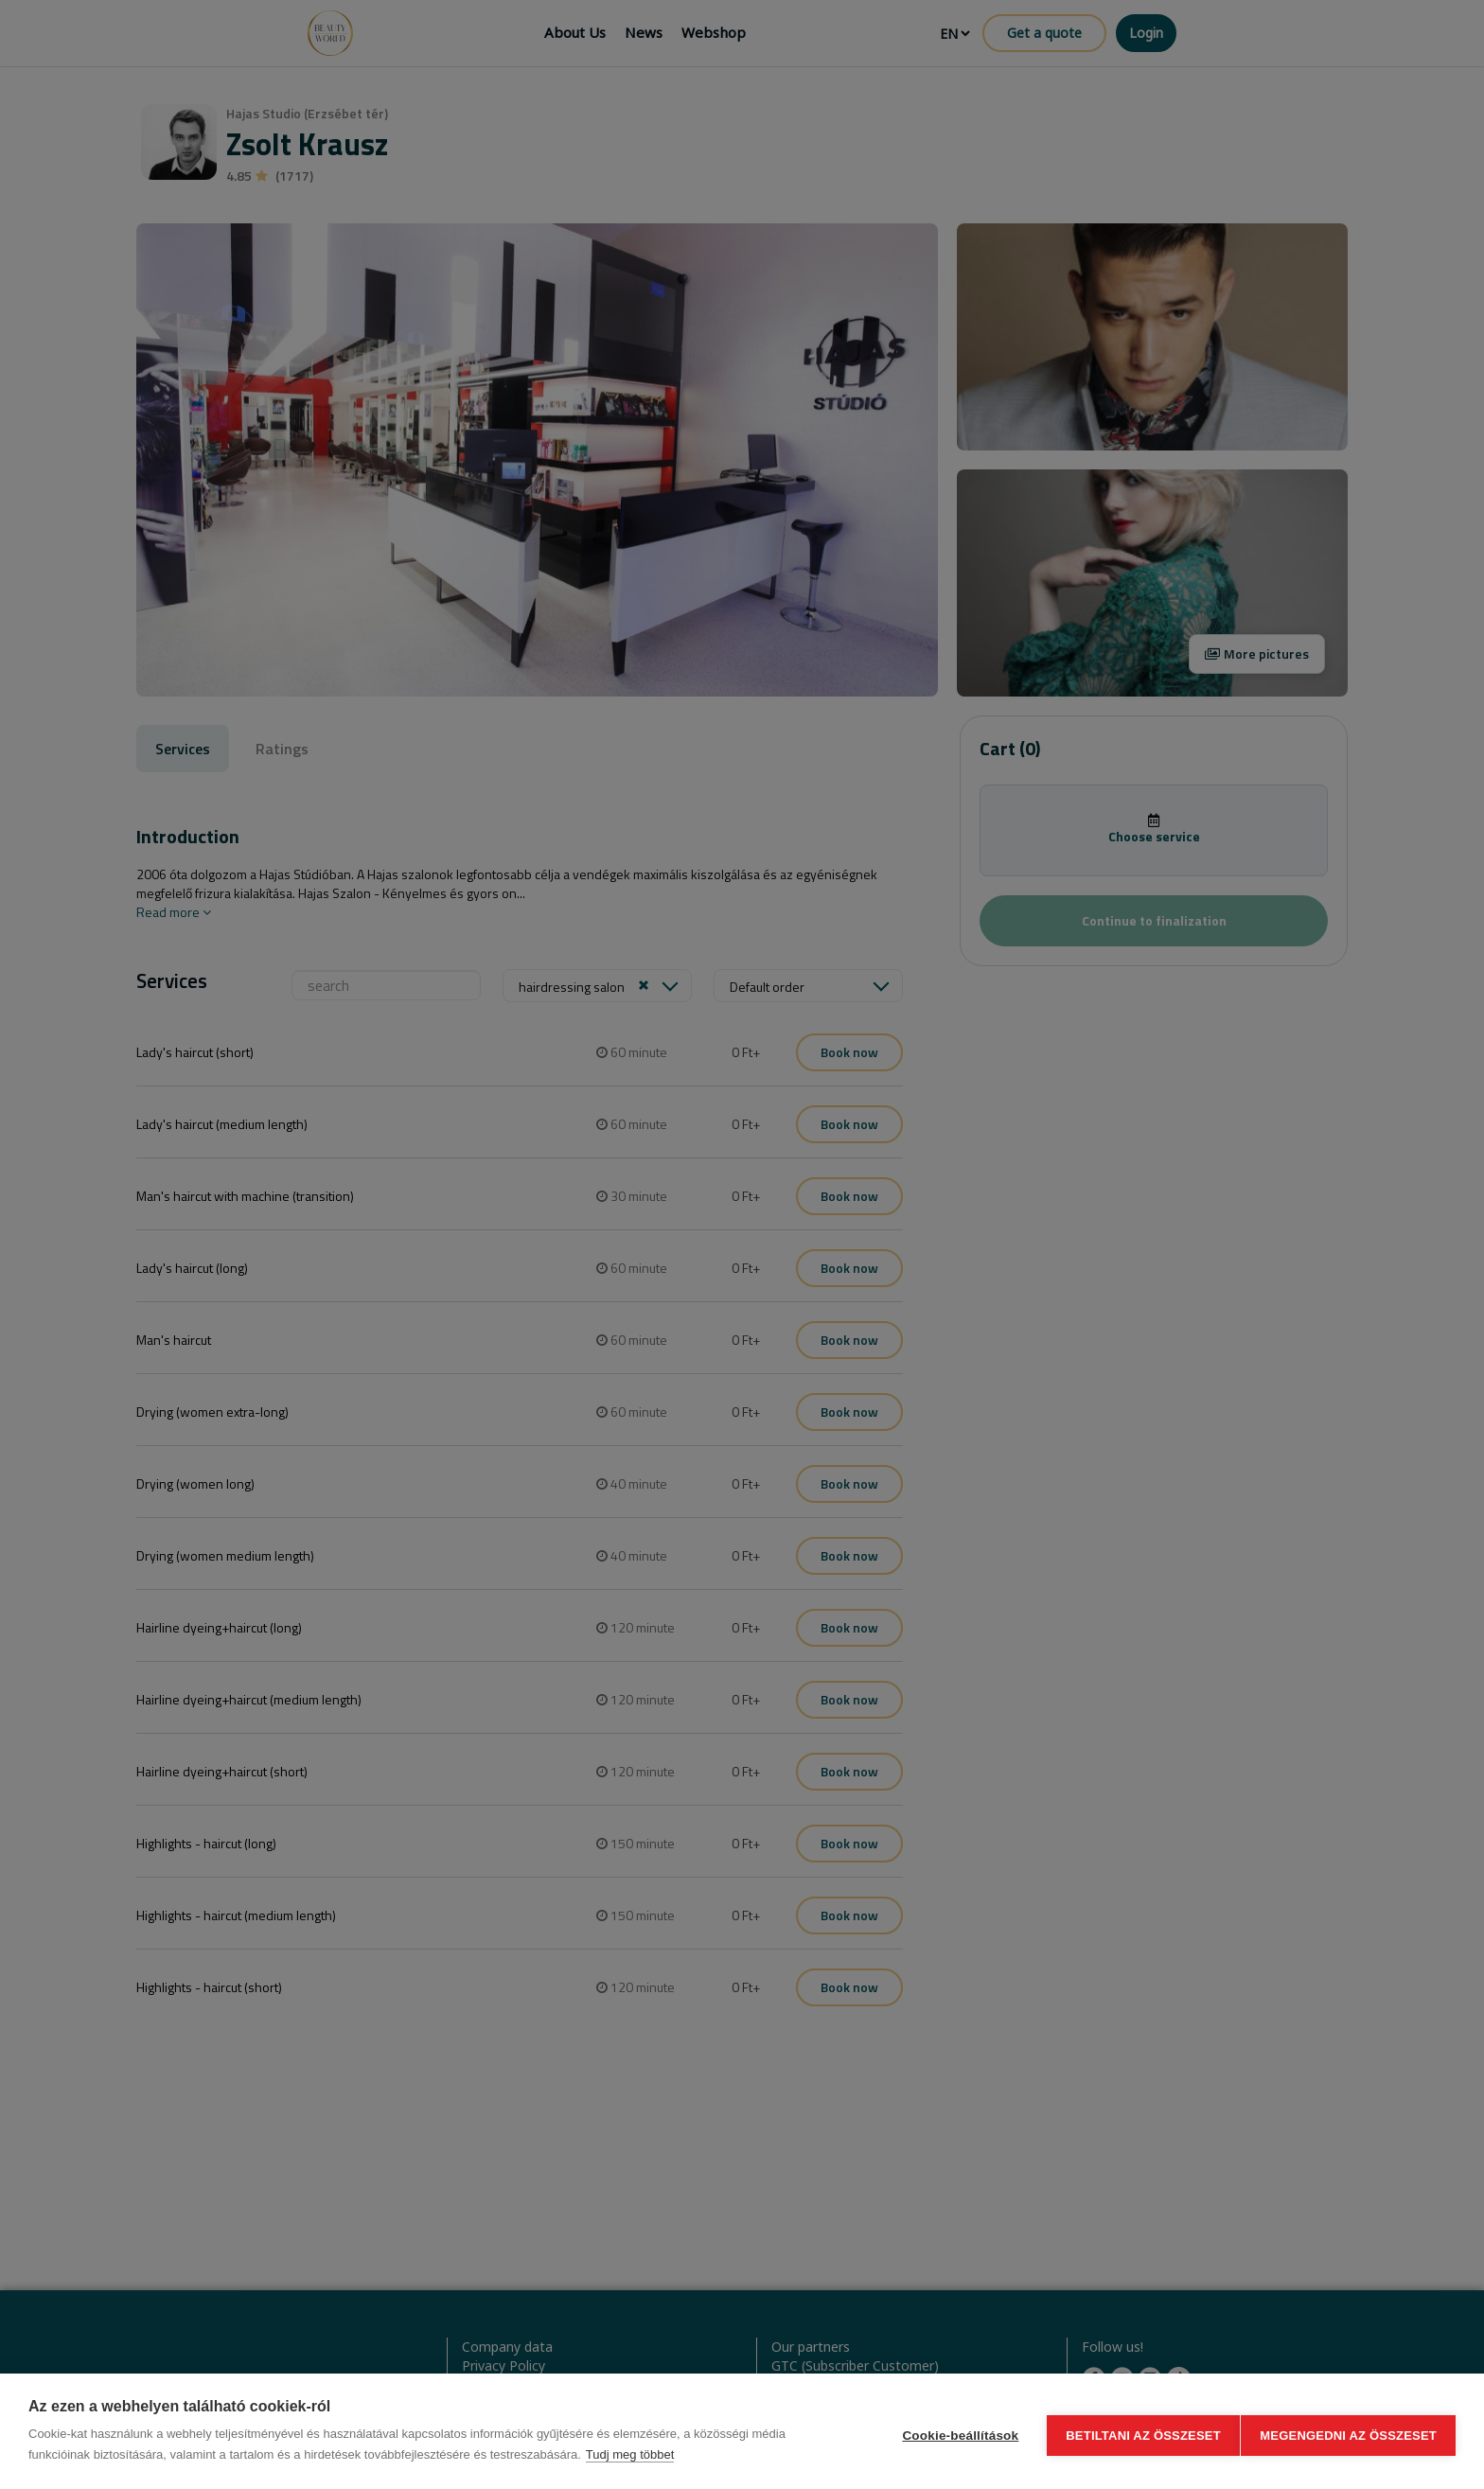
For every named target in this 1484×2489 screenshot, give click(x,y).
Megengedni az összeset (1348, 2432)
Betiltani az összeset (1135, 2432)
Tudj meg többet (630, 2454)
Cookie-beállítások (952, 2432)
